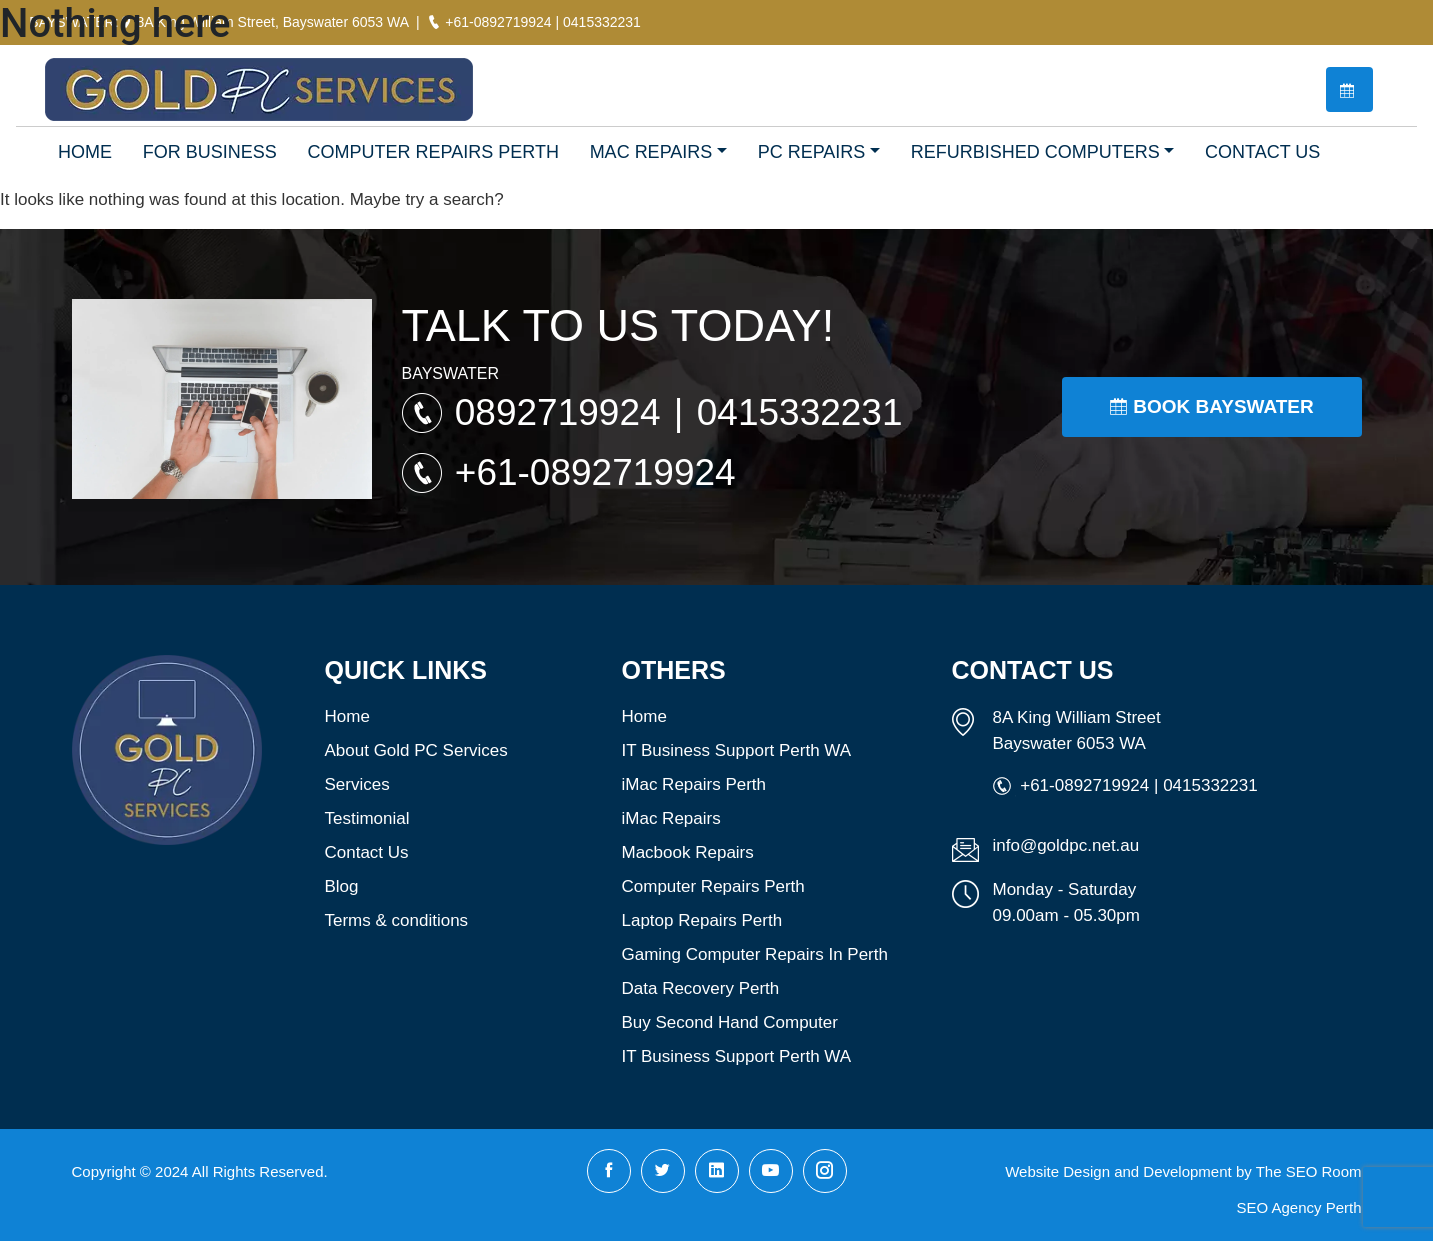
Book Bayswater (1211, 406)
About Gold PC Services (416, 750)
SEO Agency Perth (1298, 1207)
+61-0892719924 (595, 472)
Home (347, 716)
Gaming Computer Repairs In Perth (755, 954)
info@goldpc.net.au (1066, 845)
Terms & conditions (397, 920)
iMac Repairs (671, 818)
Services (357, 784)
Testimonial (367, 818)
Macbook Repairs (688, 852)
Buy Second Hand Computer (730, 1022)
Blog (342, 886)
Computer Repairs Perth (713, 886)
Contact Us (367, 852)
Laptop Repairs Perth (702, 920)
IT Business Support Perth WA (737, 750)
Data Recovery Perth (701, 988)
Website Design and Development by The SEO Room (1183, 1171)
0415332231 (800, 412)
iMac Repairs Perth (694, 784)
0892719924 (563, 412)
